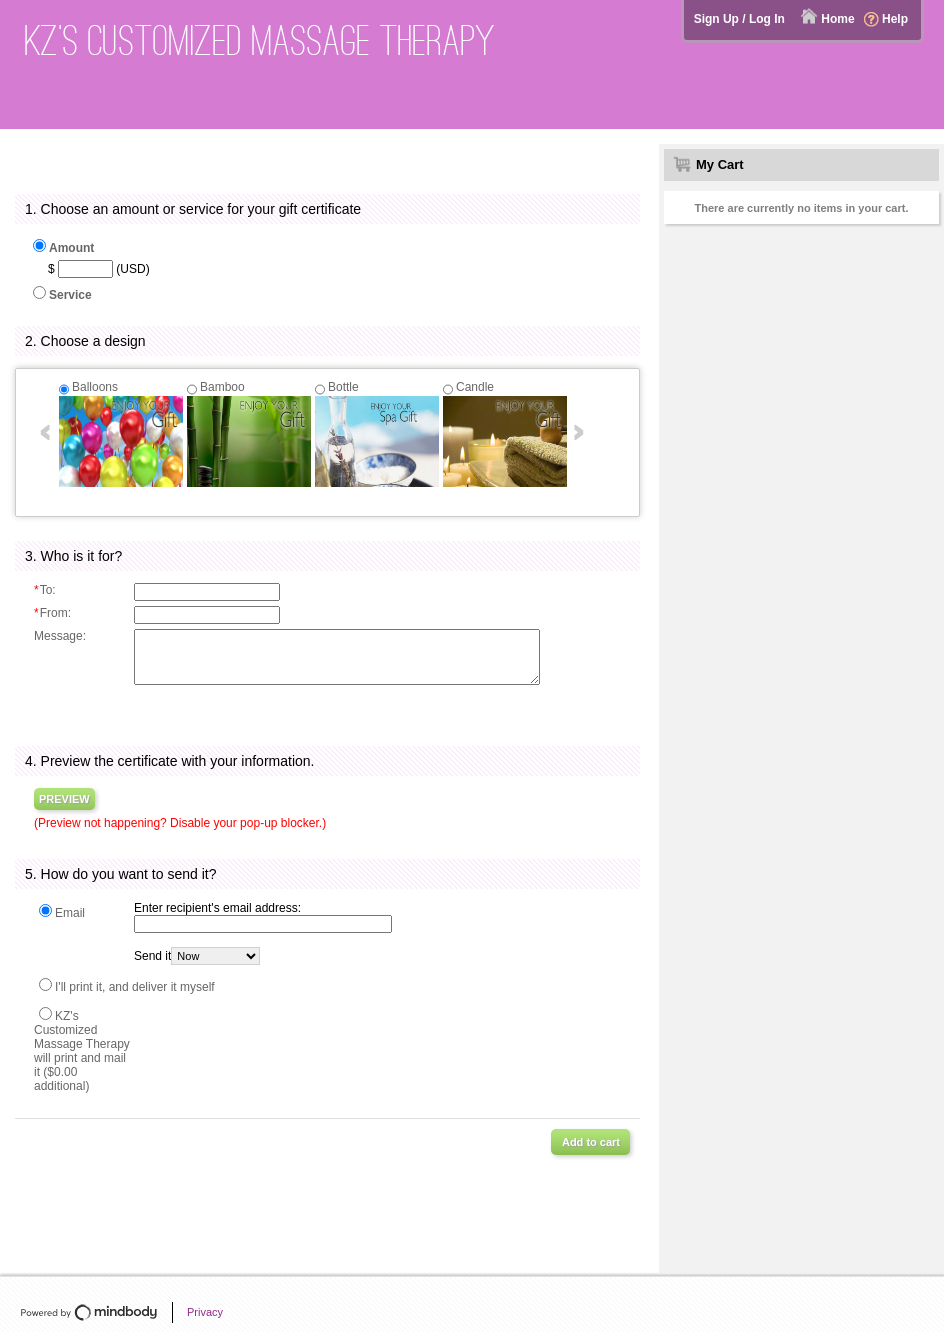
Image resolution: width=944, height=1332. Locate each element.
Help (895, 19)
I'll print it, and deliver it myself (135, 987)
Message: (60, 636)
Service (70, 295)
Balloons (95, 387)
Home (837, 19)
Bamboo (222, 387)
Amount (71, 248)
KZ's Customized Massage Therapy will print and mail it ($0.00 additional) (82, 1051)
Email (70, 913)
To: (45, 590)
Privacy (205, 1312)
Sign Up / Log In (739, 19)
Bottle (343, 387)
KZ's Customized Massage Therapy (260, 40)
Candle (475, 387)
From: (52, 613)
